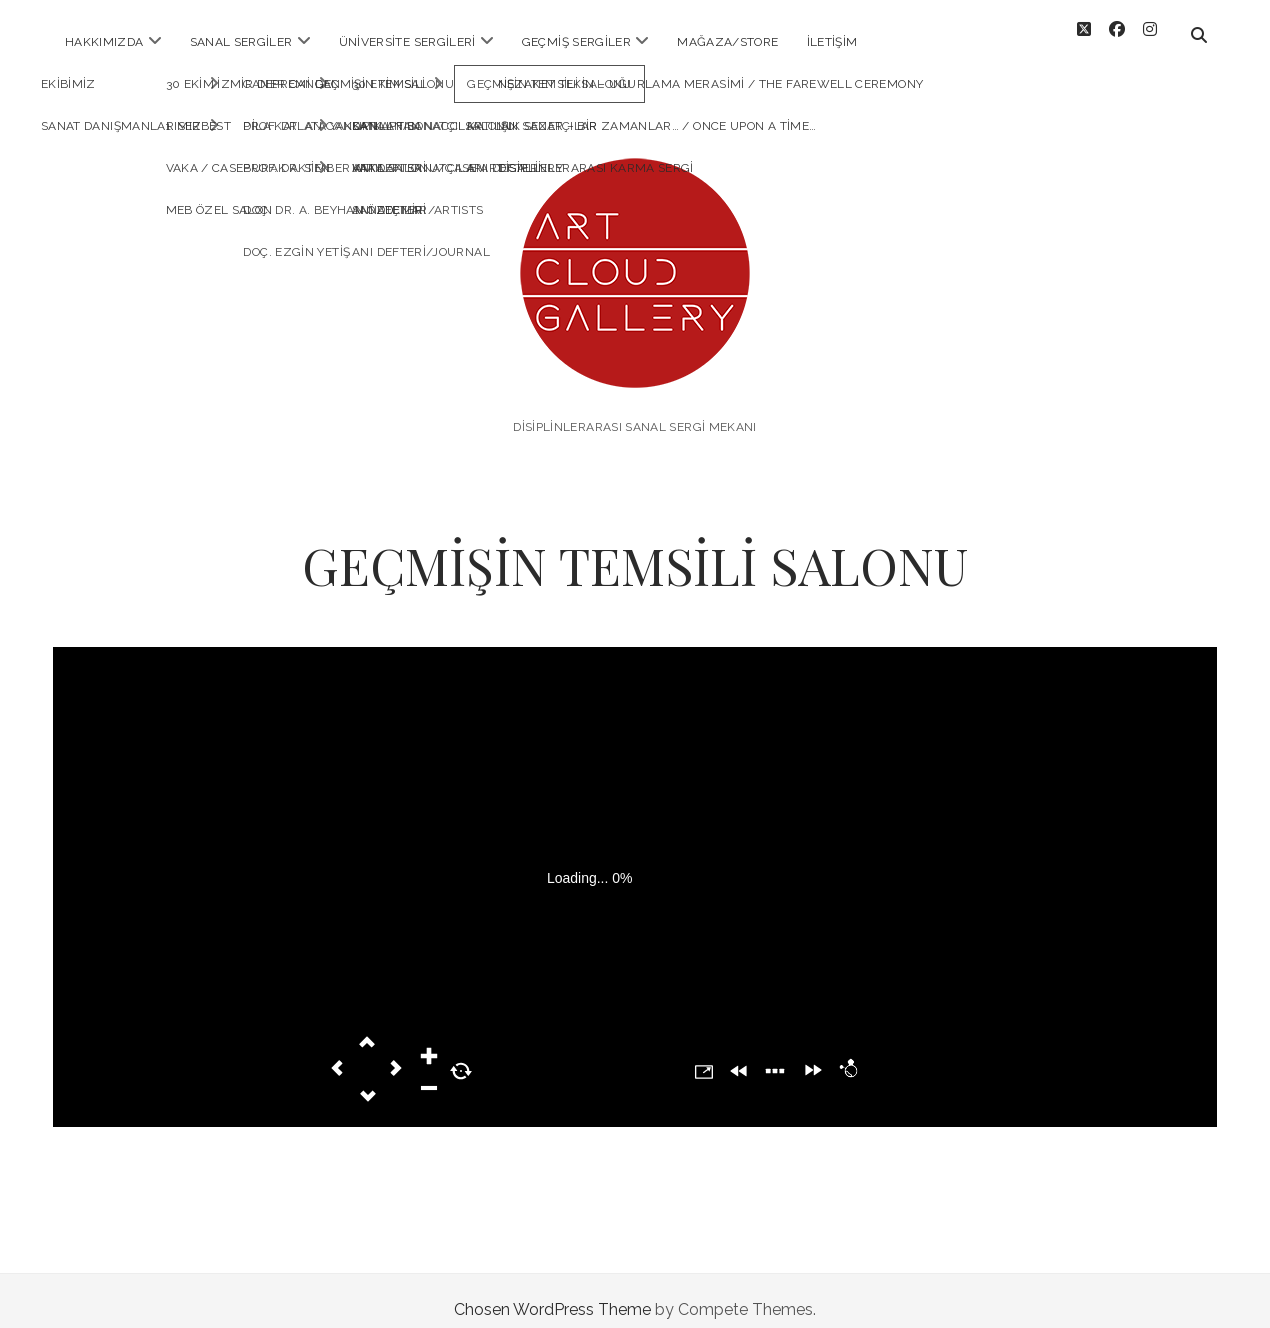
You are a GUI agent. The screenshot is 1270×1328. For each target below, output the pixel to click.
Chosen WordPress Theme (552, 1291)
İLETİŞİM (832, 42)
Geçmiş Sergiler (576, 42)
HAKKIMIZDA (104, 42)
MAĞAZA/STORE (727, 42)
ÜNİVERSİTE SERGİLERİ (407, 42)
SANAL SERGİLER (241, 42)
